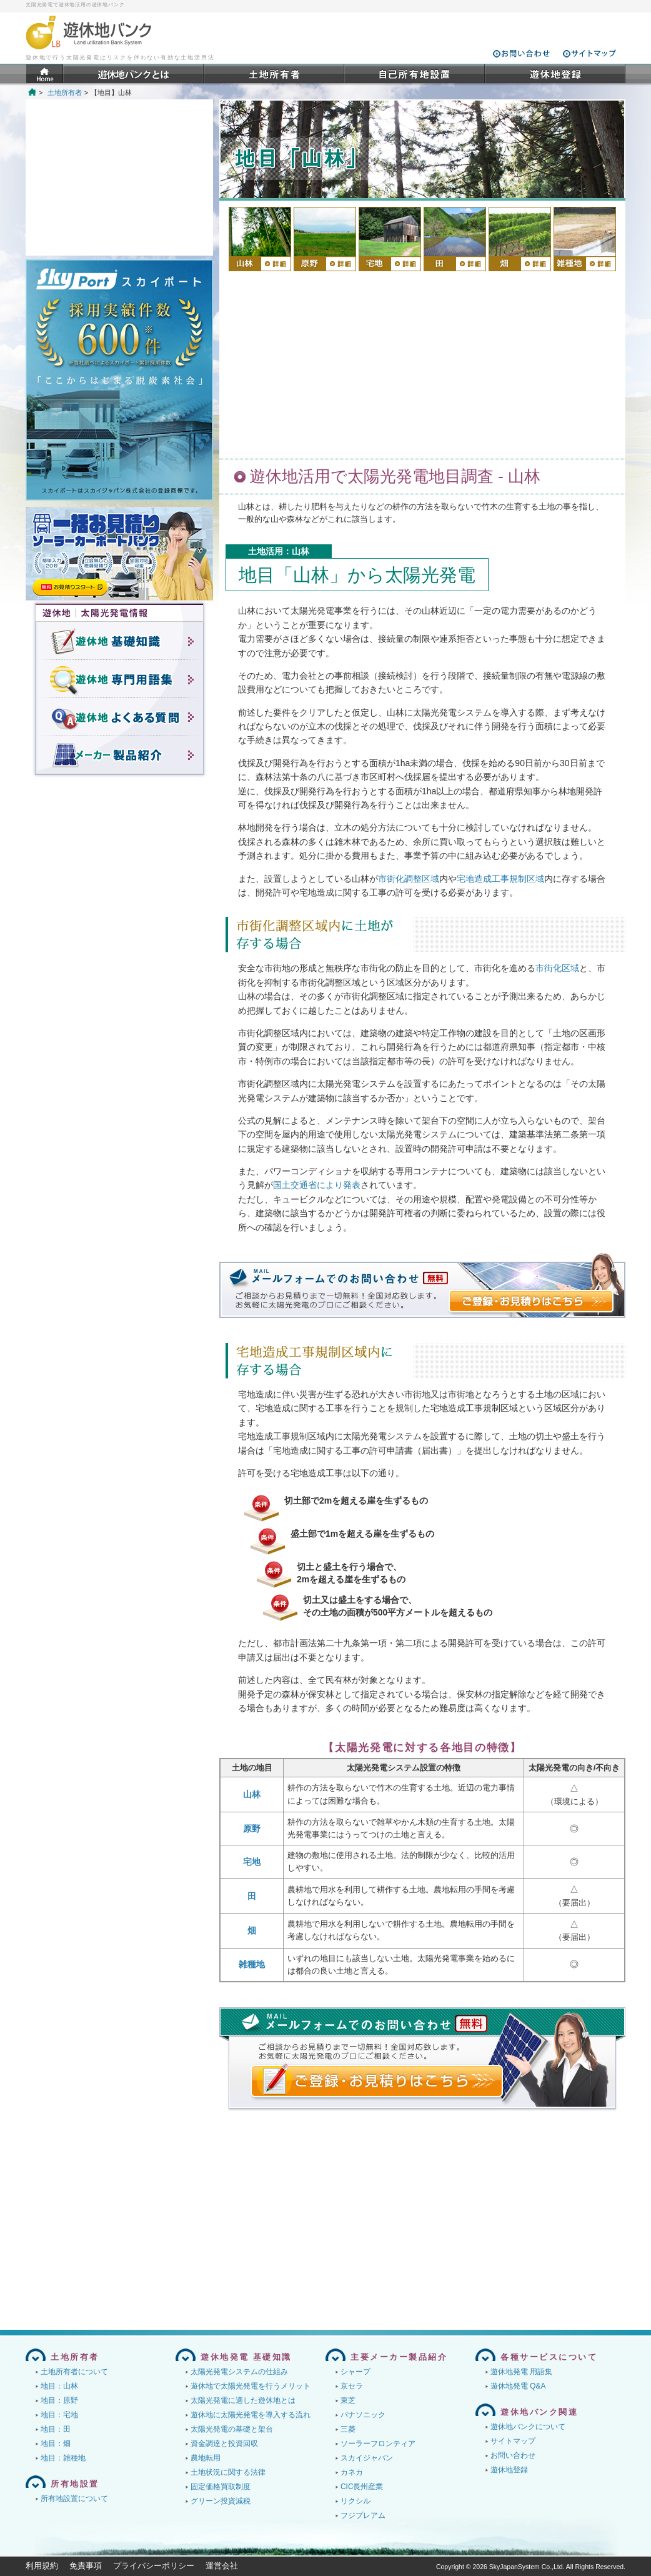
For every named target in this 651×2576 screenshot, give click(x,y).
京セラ (351, 2386)
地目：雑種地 (63, 2458)
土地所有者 (64, 92)
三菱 (347, 2429)
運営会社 (222, 2565)
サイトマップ (512, 2441)
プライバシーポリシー (153, 2565)
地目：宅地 (59, 2414)
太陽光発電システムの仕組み (239, 2371)
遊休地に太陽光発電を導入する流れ (251, 2414)
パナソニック (362, 2414)
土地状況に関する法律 (228, 2472)
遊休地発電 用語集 (521, 2371)
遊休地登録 (509, 2469)
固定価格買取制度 (221, 2486)
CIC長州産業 (361, 2486)
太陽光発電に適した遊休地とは (243, 2400)
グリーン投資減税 (221, 2501)
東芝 (347, 2400)
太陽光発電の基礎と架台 (232, 2429)
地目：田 (56, 2429)
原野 (252, 1829)
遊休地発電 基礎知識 (246, 2357)
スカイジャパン (366, 2458)
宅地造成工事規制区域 (500, 879)
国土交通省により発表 (316, 1185)
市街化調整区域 (408, 879)
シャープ (355, 2371)
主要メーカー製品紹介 (398, 2357)
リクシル (355, 2501)
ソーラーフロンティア (377, 2443)
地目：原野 (59, 2400)
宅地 (252, 1862)
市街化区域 (557, 968)
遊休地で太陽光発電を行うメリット (251, 2386)
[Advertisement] (422, 364)
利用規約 (42, 2565)
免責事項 (85, 2565)
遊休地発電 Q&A (517, 2386)
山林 (252, 1794)
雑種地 (252, 1964)
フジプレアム (362, 2515)
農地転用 (206, 2458)
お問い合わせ (512, 2455)
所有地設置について (74, 2498)
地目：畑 (56, 2443)
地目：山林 (59, 2386)
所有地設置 (75, 2484)
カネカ (351, 2472)
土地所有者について (74, 2371)
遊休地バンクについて (527, 2426)
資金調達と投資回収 (224, 2443)
